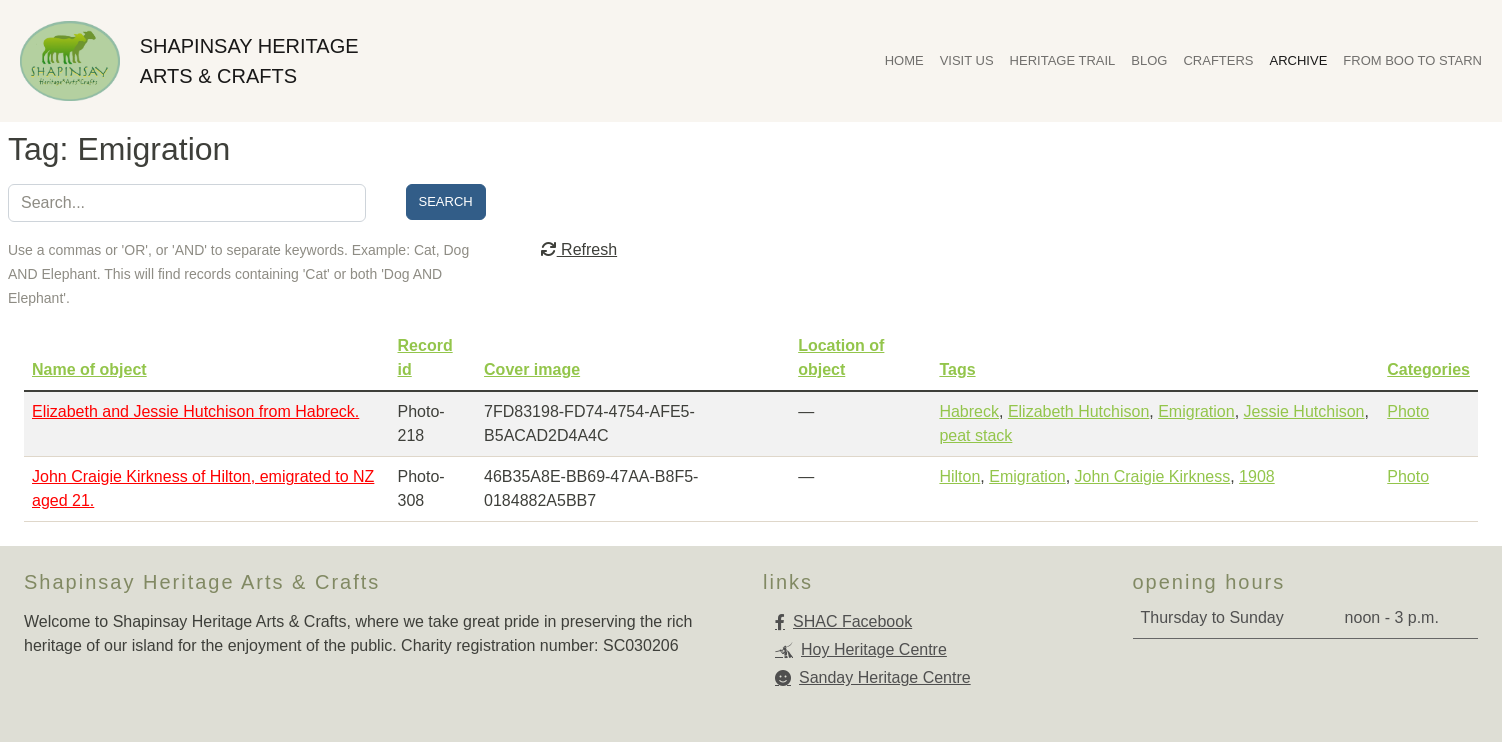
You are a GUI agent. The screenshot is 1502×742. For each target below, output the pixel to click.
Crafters (1218, 60)
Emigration (1196, 411)
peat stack (975, 435)
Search (446, 201)
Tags (957, 369)
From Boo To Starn (1412, 60)
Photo (1408, 411)
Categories (1428, 369)
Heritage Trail (1063, 60)
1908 (1257, 476)
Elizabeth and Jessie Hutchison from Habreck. (195, 411)
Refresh (579, 249)
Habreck (969, 411)
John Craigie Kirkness (1153, 476)
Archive (1299, 60)
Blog (1149, 60)
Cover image (532, 369)
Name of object (89, 369)
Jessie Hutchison (1304, 411)
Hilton (959, 476)
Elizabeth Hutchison (1078, 411)
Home (904, 60)
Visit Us (967, 60)
